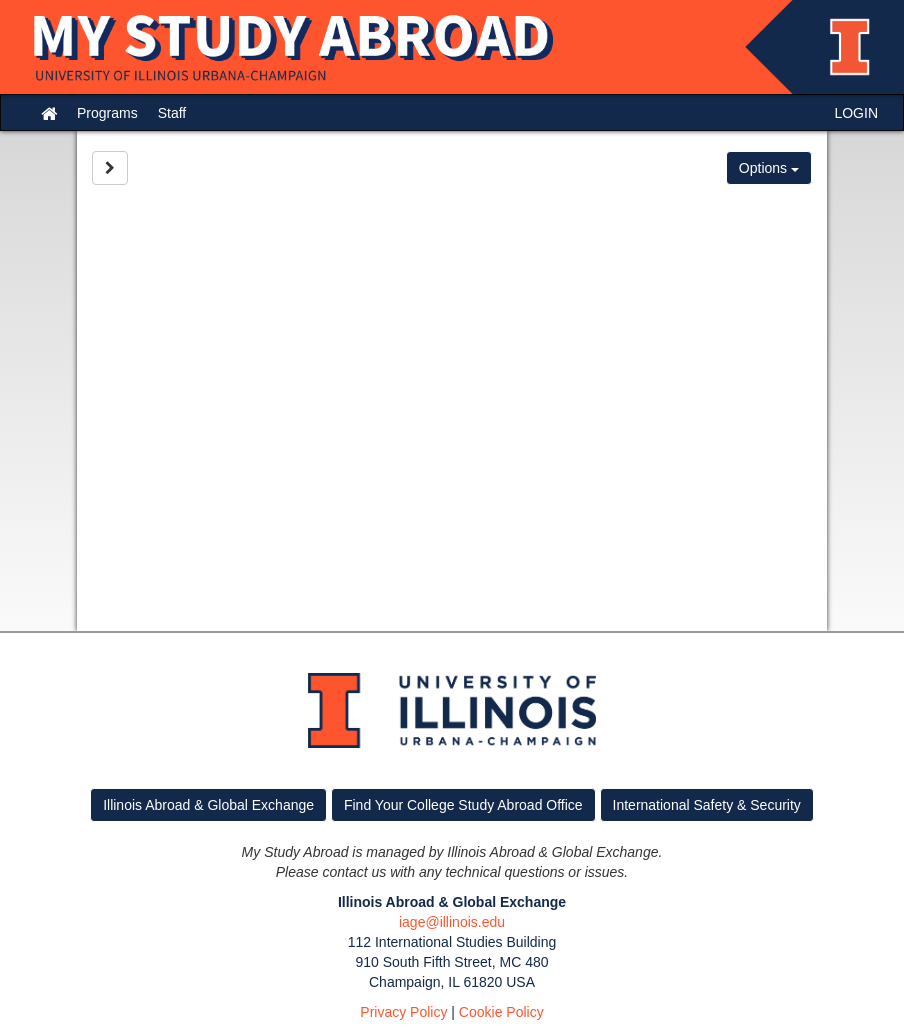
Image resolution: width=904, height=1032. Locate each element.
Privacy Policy (403, 1012)
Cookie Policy (501, 1012)
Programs (107, 113)
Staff (172, 113)
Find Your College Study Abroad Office (463, 805)
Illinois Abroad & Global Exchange (208, 805)
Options (769, 168)
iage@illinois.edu (452, 922)
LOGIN (856, 113)
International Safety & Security (707, 805)
